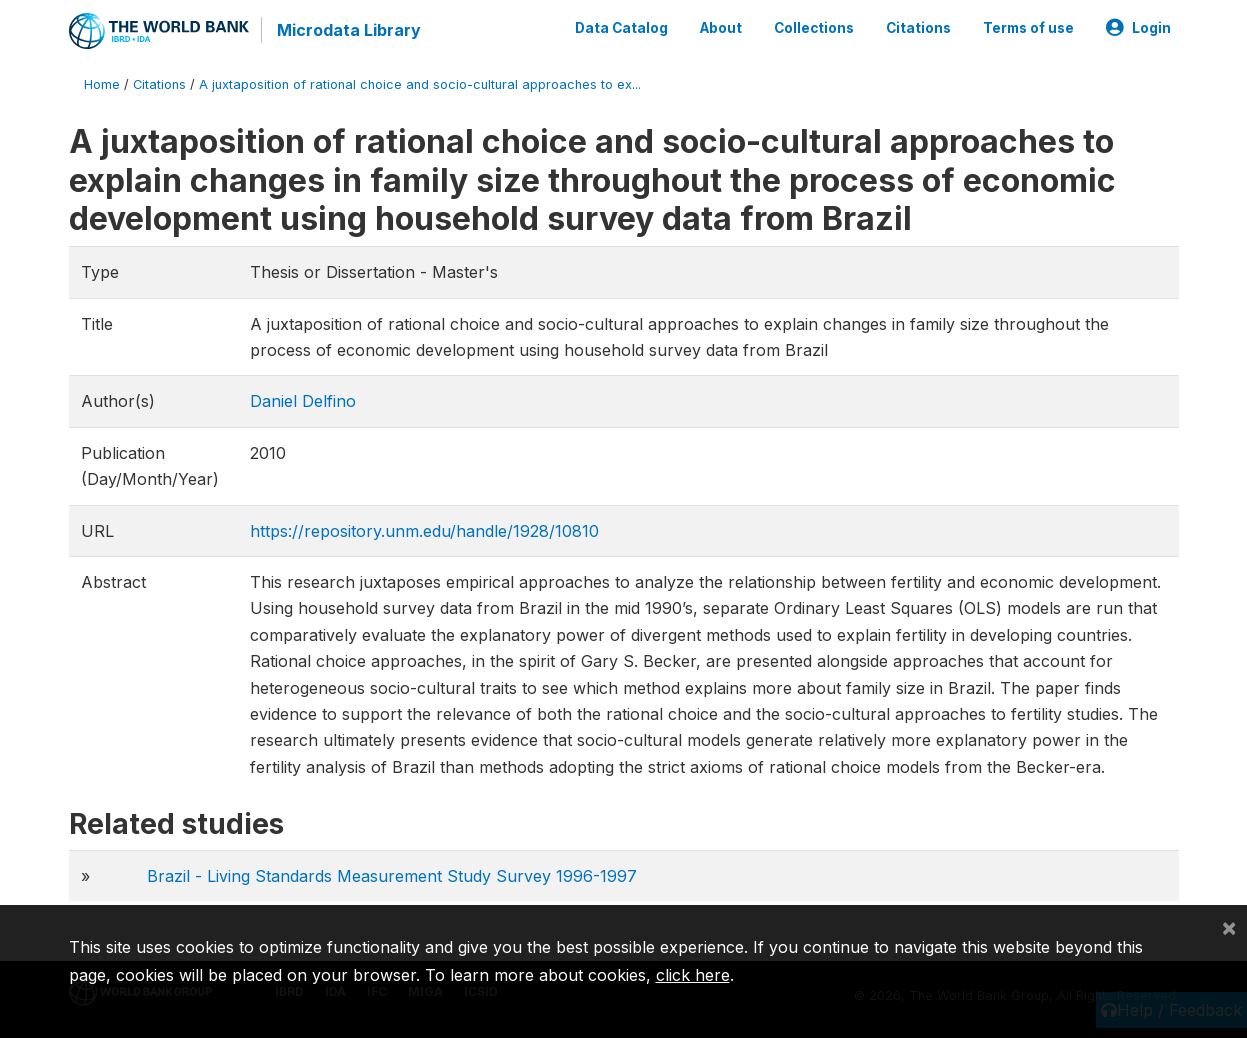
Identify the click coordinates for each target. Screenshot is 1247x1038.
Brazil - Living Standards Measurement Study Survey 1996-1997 (392, 876)
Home (102, 84)
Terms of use (1028, 28)
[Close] (1229, 927)
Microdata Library (349, 30)
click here (693, 975)
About (721, 28)
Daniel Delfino (303, 401)
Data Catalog (621, 28)
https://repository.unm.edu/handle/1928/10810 (424, 531)
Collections (814, 28)
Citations (918, 28)
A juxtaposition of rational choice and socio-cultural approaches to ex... (420, 84)
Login (1138, 28)
